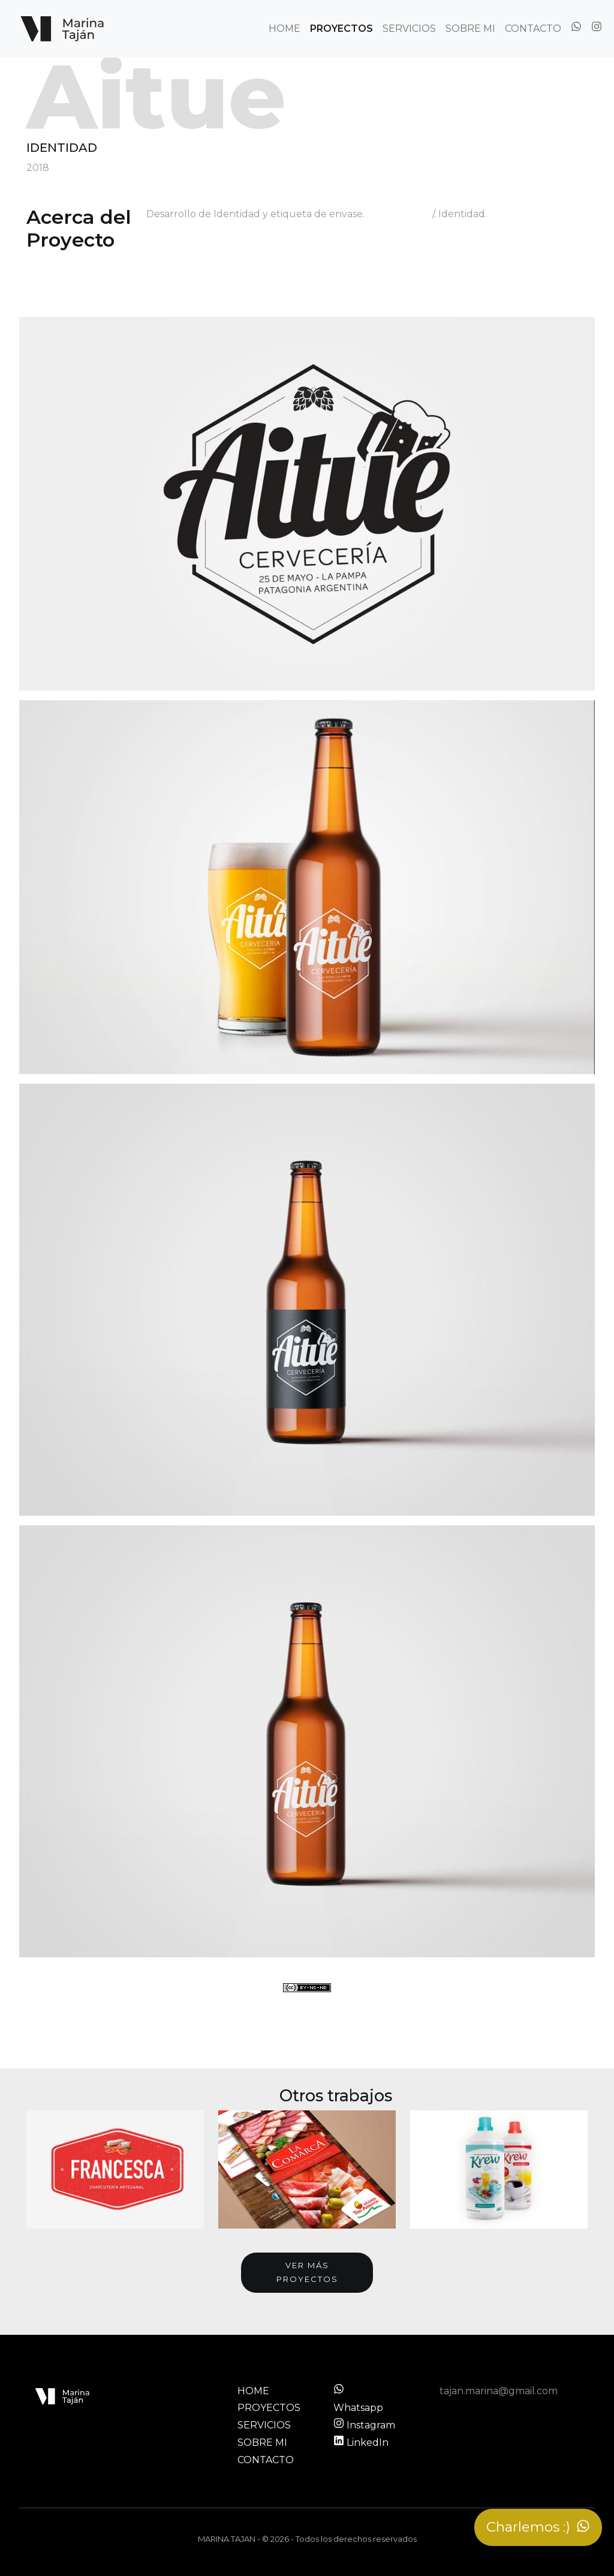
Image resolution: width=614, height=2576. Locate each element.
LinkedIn (361, 2442)
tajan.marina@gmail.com (499, 2391)
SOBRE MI (470, 28)
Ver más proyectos (307, 2272)
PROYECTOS (341, 28)
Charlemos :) (538, 2527)
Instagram (364, 2425)
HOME (284, 28)
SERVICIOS (409, 28)
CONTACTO (533, 28)
